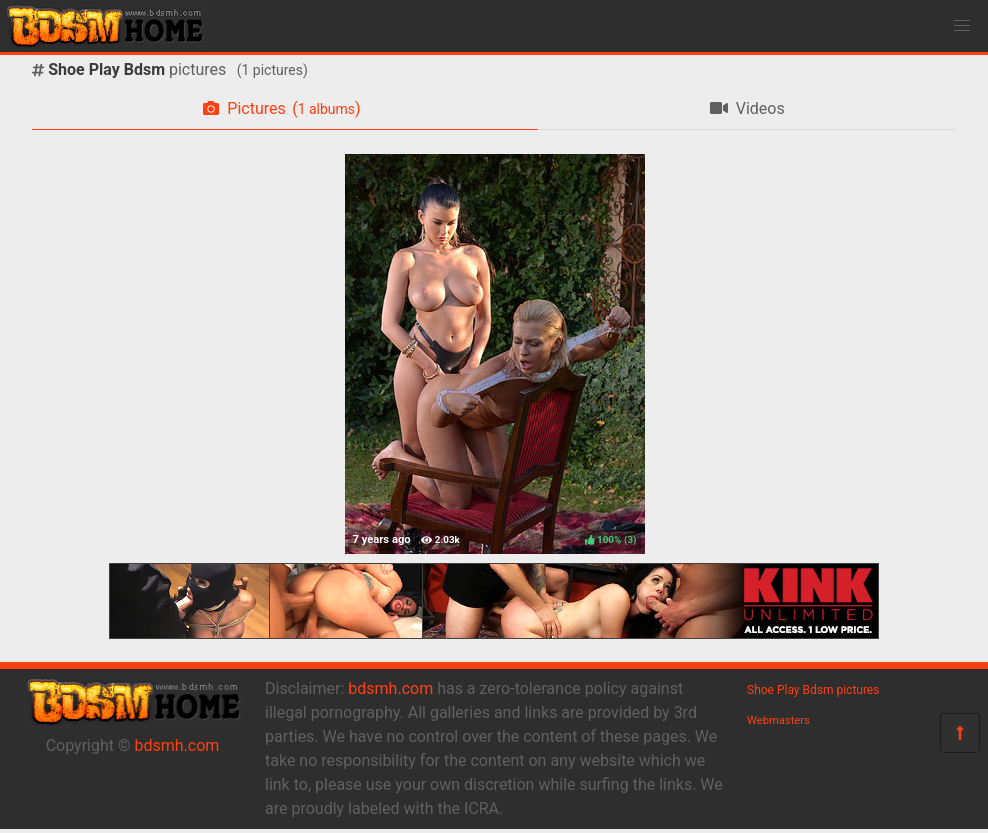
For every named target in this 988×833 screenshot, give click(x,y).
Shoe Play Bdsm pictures (813, 690)
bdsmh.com (177, 745)
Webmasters (778, 720)
